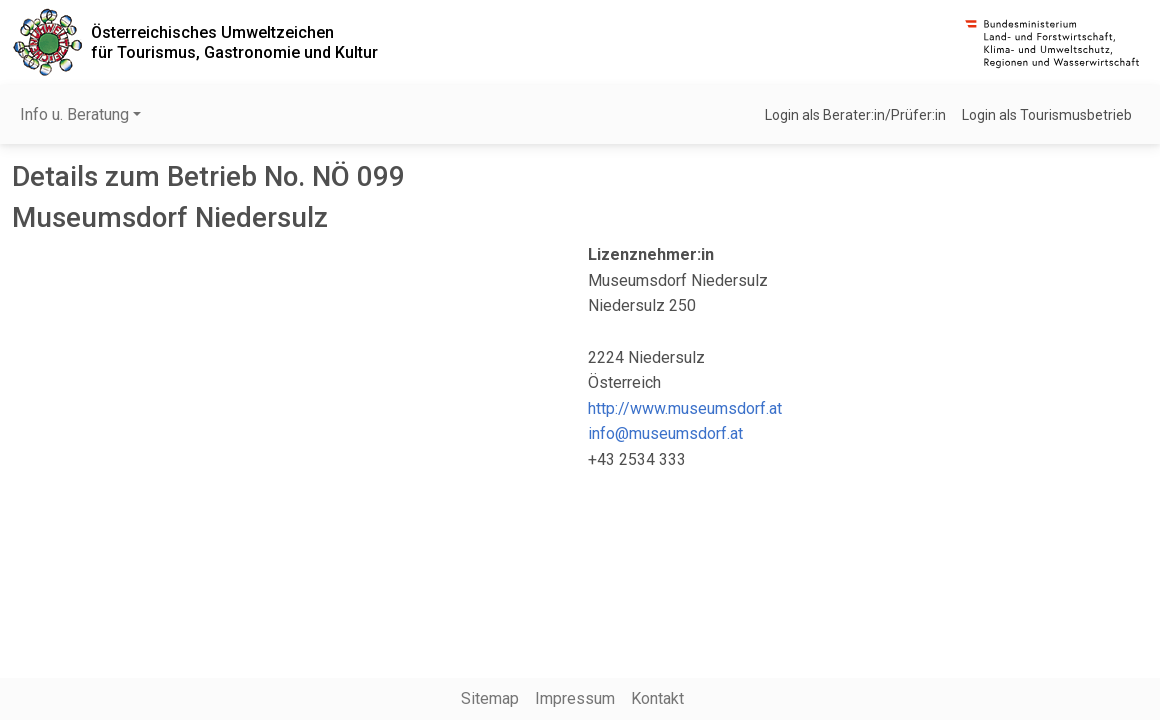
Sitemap (490, 698)
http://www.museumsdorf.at (685, 408)
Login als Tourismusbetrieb (1047, 115)
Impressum (575, 698)
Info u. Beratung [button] (74, 114)
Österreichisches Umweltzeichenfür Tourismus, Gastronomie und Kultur (234, 42)
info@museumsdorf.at (665, 433)
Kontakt (657, 698)
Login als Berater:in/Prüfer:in (855, 115)
